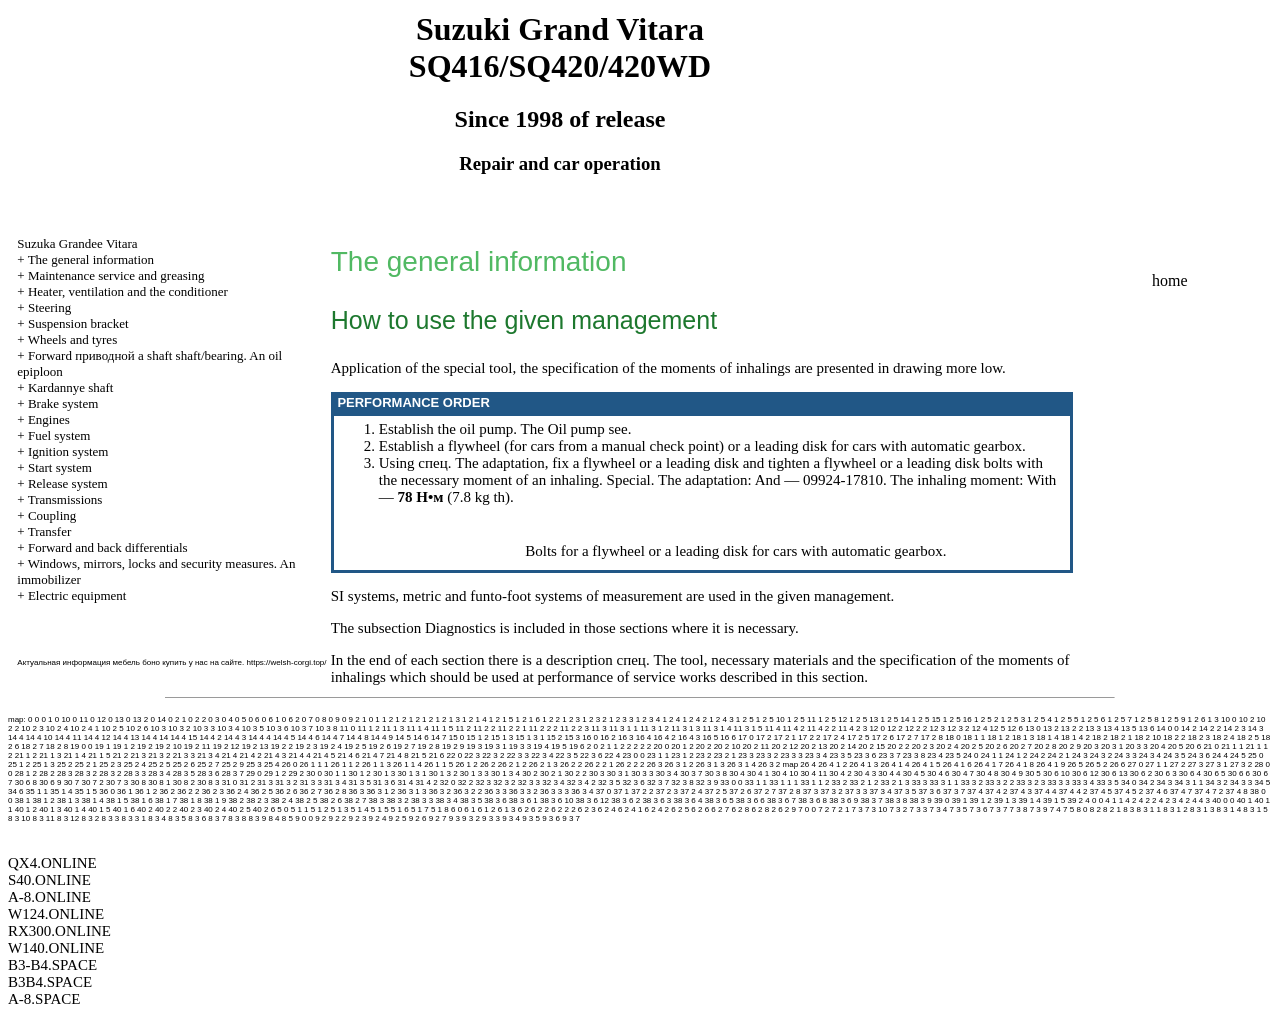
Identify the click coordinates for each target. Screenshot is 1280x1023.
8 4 (273, 818)
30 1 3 (384, 773)
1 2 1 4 (474, 719)
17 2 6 (883, 737)
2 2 (625, 746)
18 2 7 (32, 746)
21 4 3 (275, 755)
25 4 (272, 764)
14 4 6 (308, 737)
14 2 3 (1234, 728)
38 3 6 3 (656, 800)
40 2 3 (190, 809)
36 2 (167, 791)
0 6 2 (291, 719)
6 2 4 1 (630, 809)
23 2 (704, 755)
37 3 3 (856, 791)
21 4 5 (324, 755)
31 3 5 (360, 782)
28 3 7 (233, 773)
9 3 (454, 818)
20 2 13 (813, 746)
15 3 (573, 737)
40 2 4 (215, 809)
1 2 (400, 719)
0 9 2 (351, 719)
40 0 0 (1223, 800)
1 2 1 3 (447, 719)
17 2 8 (932, 737)
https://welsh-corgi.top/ (287, 662)
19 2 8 (429, 746)
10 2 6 (137, 728)
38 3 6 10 (556, 800)
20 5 (1176, 746)
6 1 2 (487, 809)
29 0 (254, 773)
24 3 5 (1174, 755)
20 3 (1091, 746)
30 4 (737, 773)
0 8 (320, 719)
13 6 (1147, 728)
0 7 (307, 719)
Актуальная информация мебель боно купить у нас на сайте (129, 662)
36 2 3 (213, 791)
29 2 (296, 773)
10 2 (1247, 719)
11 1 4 (417, 728)
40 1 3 (50, 809)
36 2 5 (262, 791)
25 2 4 (135, 764)
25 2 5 (159, 764)
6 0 (456, 809)
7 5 (1068, 809)
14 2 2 (1210, 728)
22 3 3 (518, 755)
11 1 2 (368, 728)
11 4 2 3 (852, 728)
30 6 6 (1239, 773)
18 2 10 (1147, 737)
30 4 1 (758, 773)
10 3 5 (253, 728)
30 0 (314, 773)
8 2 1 (1112, 809)
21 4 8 (397, 755)
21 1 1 (1232, 746)
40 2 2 (166, 809)
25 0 (1256, 755)
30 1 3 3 (474, 773)
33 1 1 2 (814, 782)
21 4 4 (299, 755)
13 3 (1093, 728)
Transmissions (65, 499)
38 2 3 (257, 800)
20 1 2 (682, 746)
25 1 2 (19, 764)
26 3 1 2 (679, 764)
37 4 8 (1237, 791)
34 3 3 (1241, 782)
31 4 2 (426, 782)
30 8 (138, 782)
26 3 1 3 (710, 764)
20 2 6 (996, 746)
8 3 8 (237, 818)
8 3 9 (257, 818)
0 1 (46, 719)
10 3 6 (277, 728)
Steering (49, 307)
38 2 (236, 800)
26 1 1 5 (438, 764)
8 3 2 (90, 818)
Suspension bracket (78, 323)
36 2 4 (237, 791)
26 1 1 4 (407, 764)
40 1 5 (99, 809)
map (791, 764)
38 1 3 (68, 800)
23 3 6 (865, 755)
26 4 (808, 764)
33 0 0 (731, 782)
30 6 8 (26, 782)
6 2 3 (587, 809)
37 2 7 (765, 791)
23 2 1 (725, 755)
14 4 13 (126, 737)
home (1170, 280)
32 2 (466, 782)
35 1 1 (37, 791)
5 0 (282, 809)
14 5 (403, 737)
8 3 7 (217, 818)
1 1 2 (384, 719)
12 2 (895, 728)
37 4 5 (1101, 791)
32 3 (483, 782)
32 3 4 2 (581, 782)
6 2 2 (540, 809)
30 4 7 (963, 773)
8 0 (1081, 809)
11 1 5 (442, 728)
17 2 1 (785, 737)
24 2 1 (1059, 755)
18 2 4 (1223, 737)
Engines (49, 419)
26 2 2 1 (598, 764)
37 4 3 (1021, 791)
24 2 (1038, 755)
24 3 (1080, 755)
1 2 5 (745, 719)
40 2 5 (239, 809)
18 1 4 (1047, 737)
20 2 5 (972, 746)
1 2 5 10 (770, 719)
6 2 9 (787, 809)
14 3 (1256, 728)
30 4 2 (840, 773)
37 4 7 (1181, 791)
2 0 (592, 746)
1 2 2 (551, 719)
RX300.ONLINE (59, 931)
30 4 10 (784, 773)
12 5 (998, 728)
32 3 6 (633, 782)
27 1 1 (1156, 764)
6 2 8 (740, 809)
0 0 (33, 719)
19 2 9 (453, 746)
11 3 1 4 (716, 728)
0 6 (253, 719)
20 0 (662, 746)
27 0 (1136, 764)
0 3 (213, 719)
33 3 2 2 (999, 782)
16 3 (626, 737)
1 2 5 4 (1039, 719)
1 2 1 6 (528, 719)
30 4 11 (813, 773)
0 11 (81, 719)
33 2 (840, 782)
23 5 (953, 755)
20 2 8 (1045, 746)
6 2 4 (607, 809)
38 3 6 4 (688, 800)
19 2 (145, 746)
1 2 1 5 (501, 719)
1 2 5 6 (1093, 719)
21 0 (1211, 746)
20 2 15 (871, 746)
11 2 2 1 (512, 728)
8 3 (1128, 809)
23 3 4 (816, 755)
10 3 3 (204, 728)
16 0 (590, 737)
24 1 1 (992, 755)
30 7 (72, 782)
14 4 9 (382, 737)
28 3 (65, 773)
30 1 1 (335, 773)
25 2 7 (208, 764)
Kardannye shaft (71, 387)
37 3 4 (880, 791)
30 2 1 (551, 773)
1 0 (367, 719)
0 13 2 (137, 719)
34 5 (1263, 782)
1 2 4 (671, 719)
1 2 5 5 (1066, 719)
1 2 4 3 (721, 719)
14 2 (1189, 728)
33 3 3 (1059, 782)
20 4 (1158, 746)
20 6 (1194, 746)
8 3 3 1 (134, 818)
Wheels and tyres (73, 339)
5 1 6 (400, 809)
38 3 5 (471, 800)
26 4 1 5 (926, 764)
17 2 (764, 737)
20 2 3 (923, 746)
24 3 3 (1125, 755)
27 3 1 (1216, 764)
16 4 (644, 737)
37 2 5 (716, 791)
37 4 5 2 (1128, 791)
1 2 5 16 (957, 719)
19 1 (103, 746)
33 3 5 (1107, 782)
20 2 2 (898, 746)
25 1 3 (43, 764)
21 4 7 (373, 755)
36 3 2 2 (467, 791)
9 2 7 (438, 818)
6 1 (469, 809)
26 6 (1118, 764)
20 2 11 (756, 746)
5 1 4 (360, 809)
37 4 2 (996, 791)
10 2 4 (57, 728)
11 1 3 (393, 728)
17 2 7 (907, 737)
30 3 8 (716, 773)
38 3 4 (446, 800)
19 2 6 (380, 746)
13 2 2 (1072, 728)
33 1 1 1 (783, 782)
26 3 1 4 (741, 764)
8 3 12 (68, 818)
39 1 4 (1030, 800)
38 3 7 (871, 800)
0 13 (116, 719)
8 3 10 (19, 818)
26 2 (488, 764)
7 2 (823, 809)
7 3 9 (1039, 809)
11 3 (599, 728)
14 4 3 (235, 737)
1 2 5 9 (1173, 719)
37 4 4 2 (1073, 791)
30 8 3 (208, 782)
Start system (60, 467)
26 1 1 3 (376, 764)
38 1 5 (117, 800)
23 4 (935, 755)
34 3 (1165, 782)
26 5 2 (1096, 764)
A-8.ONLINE (49, 897)
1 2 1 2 (421, 719)
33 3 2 (972, 782)
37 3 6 (929, 791)
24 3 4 (1150, 755)
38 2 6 (331, 800)
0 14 (158, 719)
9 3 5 (531, 818)
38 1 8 (190, 800)
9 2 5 (398, 818)
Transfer (50, 531)
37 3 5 (905, 791)
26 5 (1075, 764)
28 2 (47, 773)
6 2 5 (680, 809)
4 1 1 (1114, 800)
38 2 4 (282, 800)
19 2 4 (331, 746)
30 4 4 (889, 773)
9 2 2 (338, 818)
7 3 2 (898, 809)
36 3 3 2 (523, 791)
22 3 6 (591, 755)
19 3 (475, 746)
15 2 (555, 737)
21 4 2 (251, 755)
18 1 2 (998, 737)
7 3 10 (876, 809)
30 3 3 (642, 773)
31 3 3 (311, 782)
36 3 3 (495, 791)
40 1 (1245, 800)
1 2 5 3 (1013, 719)
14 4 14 (155, 737)
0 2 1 (177, 719)
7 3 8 (1019, 809)
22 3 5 (567, 755)
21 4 (230, 755)
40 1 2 (26, 809)
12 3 (937, 728)
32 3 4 (553, 782)
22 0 (455, 755)
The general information (91, 259)
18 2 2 (1174, 737)
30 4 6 (938, 773)
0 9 (334, 719)
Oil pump (576, 429)
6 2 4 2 (657, 809)
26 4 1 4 (894, 764)
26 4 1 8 (1019, 764)
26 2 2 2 (630, 764)
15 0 (457, 737)
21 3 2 (159, 755)
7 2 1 (841, 809)
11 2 (463, 728)
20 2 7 (1021, 746)
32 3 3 (529, 782)
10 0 (1229, 719)
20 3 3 (1136, 746)
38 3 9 (920, 800)
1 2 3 (571, 719)
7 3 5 (959, 809)
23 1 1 (658, 755)
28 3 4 (159, 773)
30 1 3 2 (443, 773)
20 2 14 (842, 746)
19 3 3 (520, 746)
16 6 (728, 737)
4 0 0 (1094, 800)
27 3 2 (1241, 764)
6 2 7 (720, 809)
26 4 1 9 (1050, 764)
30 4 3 (865, 773)
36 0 (107, 791)
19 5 (559, 746)
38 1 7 (166, 800)
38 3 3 (422, 800)
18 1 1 (974, 737)
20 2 (704, 746)
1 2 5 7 (1119, 719)
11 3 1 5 (748, 728)
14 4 (16, 737)
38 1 (23, 800)
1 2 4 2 (694, 719)
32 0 (448, 782)
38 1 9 (215, 800)
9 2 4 (378, 818)
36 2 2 (188, 791)
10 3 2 (179, 728)
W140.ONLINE (56, 948)
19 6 (577, 746)
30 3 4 (667, 773)
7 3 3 (918, 809)
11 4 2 (794, 728)
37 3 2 (831, 791)
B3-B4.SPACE (52, 965)
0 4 (227, 719)
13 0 (1033, 728)
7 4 (1055, 809)
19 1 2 (124, 746)
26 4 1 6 (957, 764)
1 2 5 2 (986, 719)
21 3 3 (184, 755)
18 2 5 (1248, 737)
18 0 (953, 737)
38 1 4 (92, 800)
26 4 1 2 (832, 764)
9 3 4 (511, 818)
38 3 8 (896, 800)
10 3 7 (302, 728)
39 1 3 (1005, 800)
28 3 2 (86, 773)
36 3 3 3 (554, 791)
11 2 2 (484, 728)
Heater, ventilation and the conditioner (128, 291)
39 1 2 (981, 800)
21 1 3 (50, 755)
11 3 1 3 (685, 728)
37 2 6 (740, 791)
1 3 (1213, 719)
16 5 (711, 737)
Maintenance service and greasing (116, 275)
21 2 (121, 755)
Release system (68, 483)
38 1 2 (44, 800)
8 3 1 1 (1149, 809)
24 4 (1220, 755)
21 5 (419, 755)
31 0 (230, 782)
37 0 (604, 791)
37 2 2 (642, 791)
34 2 (1147, 782)
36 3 (357, 791)
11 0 (348, 728)
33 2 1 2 (863, 782)
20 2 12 (785, 746)
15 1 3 (502, 737)
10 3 (158, 728)
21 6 (437, 755)
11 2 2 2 (543, 728)
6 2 (523, 809)
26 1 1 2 (345, 764)
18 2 (1100, 737)
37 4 (975, 791)
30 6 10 (1056, 773)
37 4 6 (1156, 791)
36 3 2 (440, 791)
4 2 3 (1168, 800)
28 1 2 (26, 773)
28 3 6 (208, 773)
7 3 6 (979, 809)
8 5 (287, 818)
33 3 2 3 (1030, 782)
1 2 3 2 (594, 719)
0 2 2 (197, 719)
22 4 (613, 755)
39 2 (1075, 800)
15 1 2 (478, 737)
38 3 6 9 (843, 800)
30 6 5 (1214, 773)
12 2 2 (916, 728)
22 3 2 (493, 755)
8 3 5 (177, 818)
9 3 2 (471, 818)
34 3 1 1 (1188, 782)
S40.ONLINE (49, 880)
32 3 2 (504, 782)
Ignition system (68, 451)
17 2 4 (834, 737)
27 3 (1196, 764)
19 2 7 (404, 746)
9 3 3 (491, 818)
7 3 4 (938, 809)
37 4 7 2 (1208, 791)
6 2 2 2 (563, 809)
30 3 (597, 773)
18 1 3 (1023, 737)
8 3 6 (197, 818)
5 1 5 (380, 809)
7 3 (857, 809)
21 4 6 (348, 755)
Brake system (63, 403)
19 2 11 (197, 746)
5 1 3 (340, 809)
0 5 (240, 719)
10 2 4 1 (84, 728)
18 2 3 (1199, 737)
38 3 (377, 800)
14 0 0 (1168, 728)
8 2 (1095, 809)
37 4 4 (1045, 791)
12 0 (877, 728)
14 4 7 (333, 737)
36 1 (125, 791)
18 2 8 (57, 746)
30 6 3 (1165, 773)
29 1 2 (275, 773)
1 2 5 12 (832, 719)
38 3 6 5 (719, 800)
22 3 (472, 755)
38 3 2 (397, 800)
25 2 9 (233, 764)
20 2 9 (1070, 746)
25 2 (65, 764)
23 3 (746, 755)
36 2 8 (335, 791)
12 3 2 (958, 728)
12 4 (980, 728)
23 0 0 (633, 755)
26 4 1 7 (988, 764)
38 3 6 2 (625, 800)
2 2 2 (643, 746)
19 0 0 (81, 746)
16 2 (608, 737)
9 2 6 (418, 818)
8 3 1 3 (1202, 809)
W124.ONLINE (56, 914)
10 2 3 (32, 728)
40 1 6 (124, 809)
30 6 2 (1141, 773)
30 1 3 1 (412, 773)
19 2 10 (168, 746)
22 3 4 (542, 755)
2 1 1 (609, 746)
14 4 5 (284, 737)
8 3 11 (43, 818)
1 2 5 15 (926, 719)
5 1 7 (420, 809)
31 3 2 (286, 782)
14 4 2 (210, 737)
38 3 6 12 (592, 800)
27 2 (1178, 764)
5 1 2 (320, 809)
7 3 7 (999, 809)
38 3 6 (495, 800)
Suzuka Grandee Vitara (77, 243)
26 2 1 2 (512, 764)
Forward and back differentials (108, 547)
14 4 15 (184, 737)
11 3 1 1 (623, 728)
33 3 (920, 782)
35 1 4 (61, 791)
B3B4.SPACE (50, 982)
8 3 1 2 (1175, 809)
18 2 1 (1121, 737)
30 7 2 (92, 782)
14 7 (439, 737)
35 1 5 (86, 791)
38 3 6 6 (750, 800)
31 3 (265, 782)
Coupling (52, 515)
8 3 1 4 (1229, 809)
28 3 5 (184, 773)
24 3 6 (1199, 755)
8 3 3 (110, 818)
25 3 (254, 764)
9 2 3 (358, 818)
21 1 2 (26, 755)
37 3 (811, 791)
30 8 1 (159, 782)
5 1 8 (440, 809)
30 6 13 (1114, 773)
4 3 (1204, 800)
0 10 (63, 719)
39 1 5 (1054, 800)
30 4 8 (987, 773)
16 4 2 (665, 737)
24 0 (971, 755)
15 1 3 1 (530, 737)
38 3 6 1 (523, 800)
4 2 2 (1148, 800)
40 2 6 (264, 809)
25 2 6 (184, 764)
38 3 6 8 (812, 800)
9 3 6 (551, 818)
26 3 (655, 764)
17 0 (746, 737)
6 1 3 (507, 809)
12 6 (1015, 728)
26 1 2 (466, 764)
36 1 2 (146, 791)
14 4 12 (97, 737)
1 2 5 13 (863, 719)
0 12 (98, 719)
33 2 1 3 (895, 782)
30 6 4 (1190, 773)
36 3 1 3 (412, 791)
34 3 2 (1217, 782)
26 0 (290, 764)
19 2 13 (255, 746)
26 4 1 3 (863, 764)
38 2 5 (306, 800)
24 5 (1238, 755)
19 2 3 (306, 746)
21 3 (138, 755)
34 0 (1129, 782)
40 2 (145, 809)
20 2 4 (947, 746)
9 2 (320, 818)
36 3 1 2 (380, 791)
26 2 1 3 (543, 764)
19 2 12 (226, 746)
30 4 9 (1012, 773)
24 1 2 (1016, 755)
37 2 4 (691, 791)
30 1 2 (360, 773)
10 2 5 (112, 728)
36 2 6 (286, 791)
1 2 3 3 (621, 719)
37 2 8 (789, 791)
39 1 (960, 800)
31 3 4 (335, 782)
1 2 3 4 (648, 719)
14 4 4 (259, 737)
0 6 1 (271, 719)
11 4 (773, 728)
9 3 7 (571, 818)
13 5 (1129, 728)
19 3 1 (495, 746)
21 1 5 (99, 755)
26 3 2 (769, 764)
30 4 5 (914, 773)
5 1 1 (300, 809)
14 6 (421, 737)
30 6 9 (50, 782)
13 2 (1051, 728)
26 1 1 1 (314, 764)
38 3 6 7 (781, 800)
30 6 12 (1085, 773)
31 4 (406, 782)
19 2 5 (355, 746)
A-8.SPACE (44, 999)
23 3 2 (767, 755)
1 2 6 (1197, 719)
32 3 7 (658, 782)
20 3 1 (1112, 746)
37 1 (621, 791)
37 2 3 (667, 791)
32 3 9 (707, 782)
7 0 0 (807, 809)
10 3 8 (326, 728)
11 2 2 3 (574, 728)
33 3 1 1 (944, 782)
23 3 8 (914, 755)
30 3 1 (618, 773)
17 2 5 (858, 737)
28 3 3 (135, 773)
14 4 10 (39, 737)
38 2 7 (355, 800)
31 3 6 (384, 782)
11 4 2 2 (821, 728)
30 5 (1033, 773)
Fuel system (59, 435)
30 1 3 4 (505, 773)
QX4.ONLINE (52, 863)
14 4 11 (68, 737)
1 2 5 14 (894, 719)
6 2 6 (700, 809)
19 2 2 (282, 746)
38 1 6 (141, 800)
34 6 (16, 791)
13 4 (1111, 728)
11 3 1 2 (654, 728)
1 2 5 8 (1146, 719)
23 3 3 (791, 755)
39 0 (942, 800)
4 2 (1130, 800)
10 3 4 (228, 728)
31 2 (248, 782)
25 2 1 (86, 764)
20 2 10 (727, 746)
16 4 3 (689, 737)
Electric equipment (77, 595)
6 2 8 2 (763, 809)
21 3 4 (208, 755)
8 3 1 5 (1255, 809)
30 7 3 (117, 782)
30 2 (530, 773)
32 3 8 (682, 782)
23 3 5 (840, 755)
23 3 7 (889, 755)
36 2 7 (311, 791)
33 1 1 (756, 782)
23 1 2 (682, 755)
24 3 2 (1101, 755)
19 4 (541, 746)
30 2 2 (575, 773)
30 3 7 (691, 773)
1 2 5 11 (801, 719)
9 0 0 (304, 818)
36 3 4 (582, 791)
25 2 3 (110, 764)
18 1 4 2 (1075, 737)
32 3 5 (609, 782)
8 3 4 (157, 818)
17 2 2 (809, 737)
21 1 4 (75, 755)
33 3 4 (1083, 782)
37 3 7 (954, 791)
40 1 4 (75, 809)
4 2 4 (1188, 800)
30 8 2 (184, 782)
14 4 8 (357, 737)
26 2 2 (571, 764)
